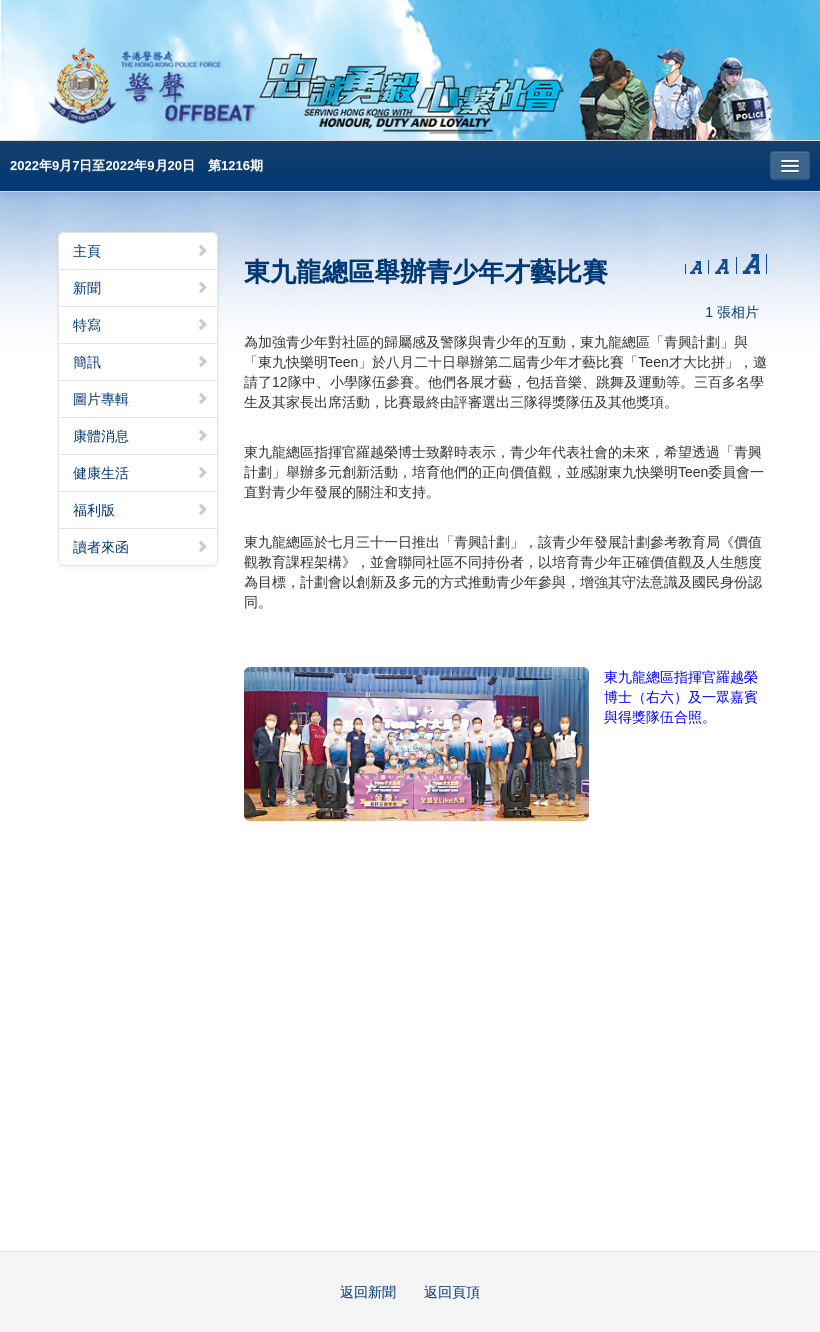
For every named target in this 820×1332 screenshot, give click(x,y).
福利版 (141, 510)
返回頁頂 (452, 1292)
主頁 (141, 251)
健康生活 (141, 473)
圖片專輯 (141, 399)
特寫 (141, 325)
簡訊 (141, 362)
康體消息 (141, 436)
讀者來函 (141, 547)
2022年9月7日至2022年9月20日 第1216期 (136, 165)
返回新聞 (368, 1292)
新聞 (141, 288)
